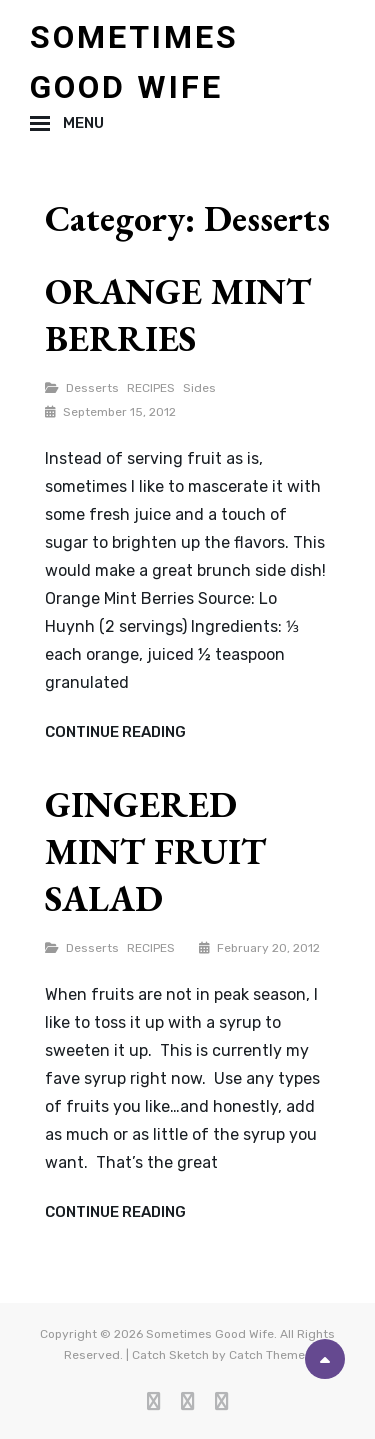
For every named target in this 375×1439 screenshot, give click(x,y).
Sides (199, 388)
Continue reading (115, 733)
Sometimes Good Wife (210, 1334)
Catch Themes (270, 1355)
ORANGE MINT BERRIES (178, 315)
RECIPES (151, 388)
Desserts (92, 388)
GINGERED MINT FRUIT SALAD (155, 851)
